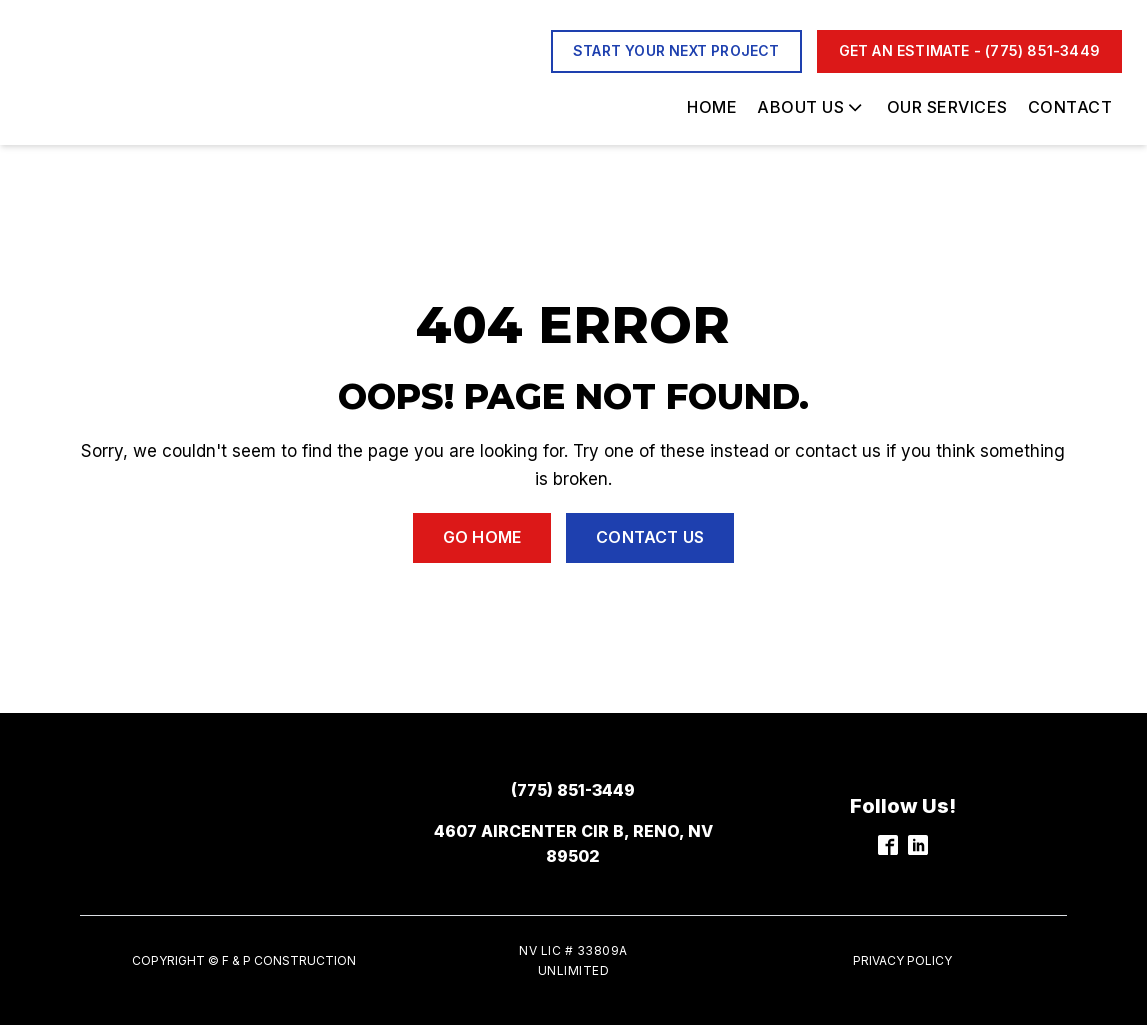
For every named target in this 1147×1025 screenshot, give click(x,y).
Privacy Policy (902, 960)
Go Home (482, 537)
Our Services (947, 107)
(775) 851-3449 (573, 790)
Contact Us (650, 537)
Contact (1070, 107)
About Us (811, 107)
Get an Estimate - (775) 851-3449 (969, 50)
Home (712, 107)
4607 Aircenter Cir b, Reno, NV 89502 (573, 844)
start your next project (676, 50)
